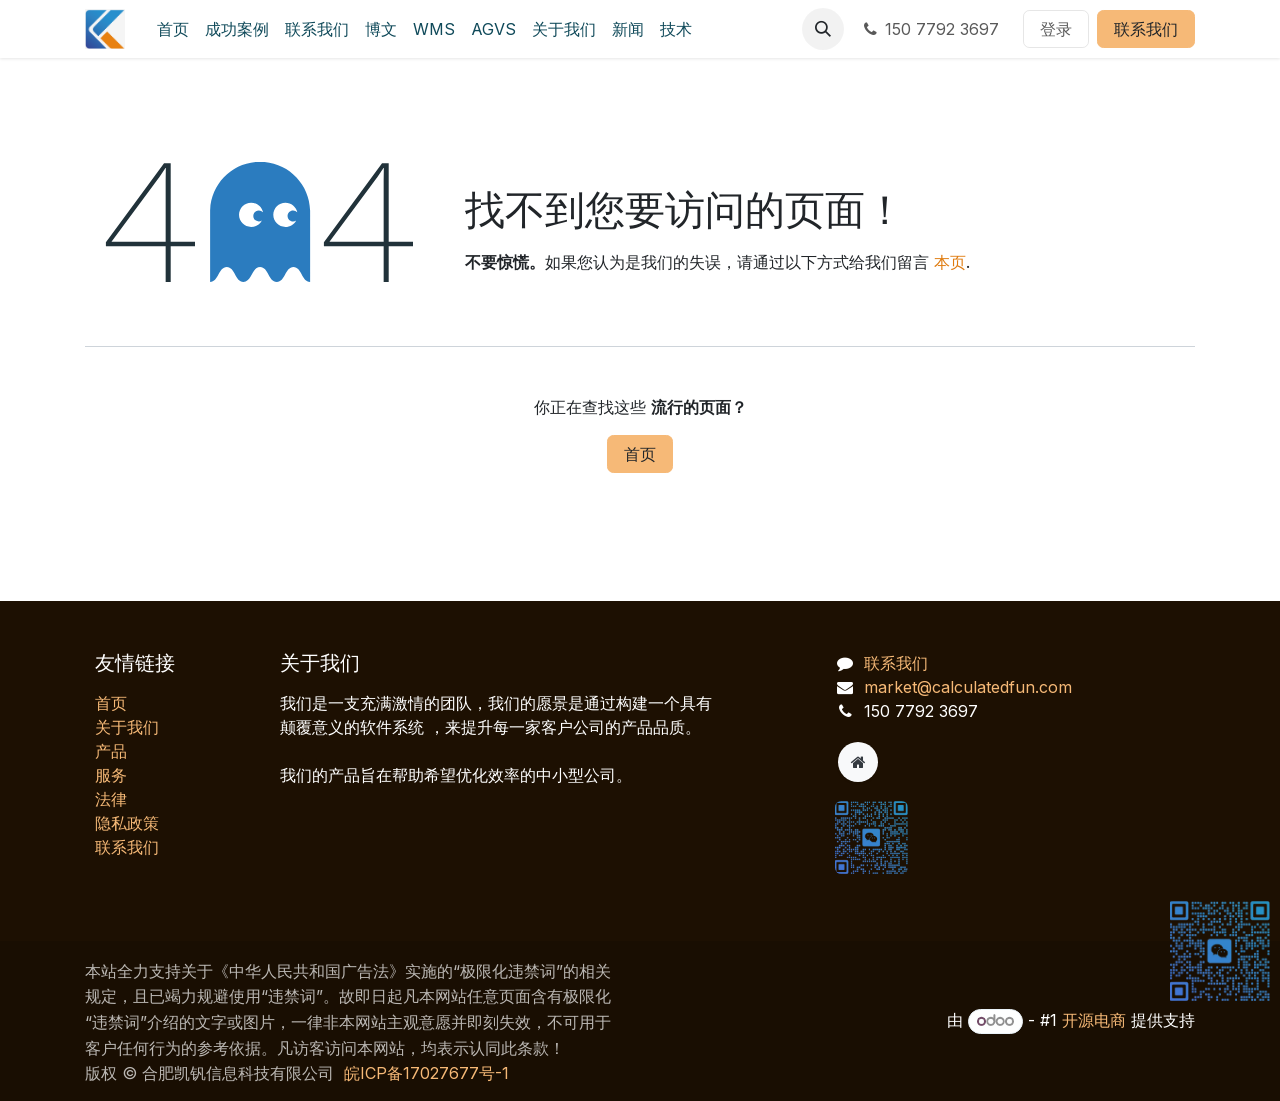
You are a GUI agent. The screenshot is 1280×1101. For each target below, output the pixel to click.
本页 (950, 262)
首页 (640, 454)
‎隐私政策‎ (127, 823)
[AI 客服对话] (1060, 741)
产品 (111, 751)
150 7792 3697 (929, 29)
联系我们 (1146, 29)
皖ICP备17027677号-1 (426, 1073)
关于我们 (127, 727)
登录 (1056, 29)
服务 (111, 775)
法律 (111, 799)
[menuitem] (173, 29)
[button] (823, 29)
